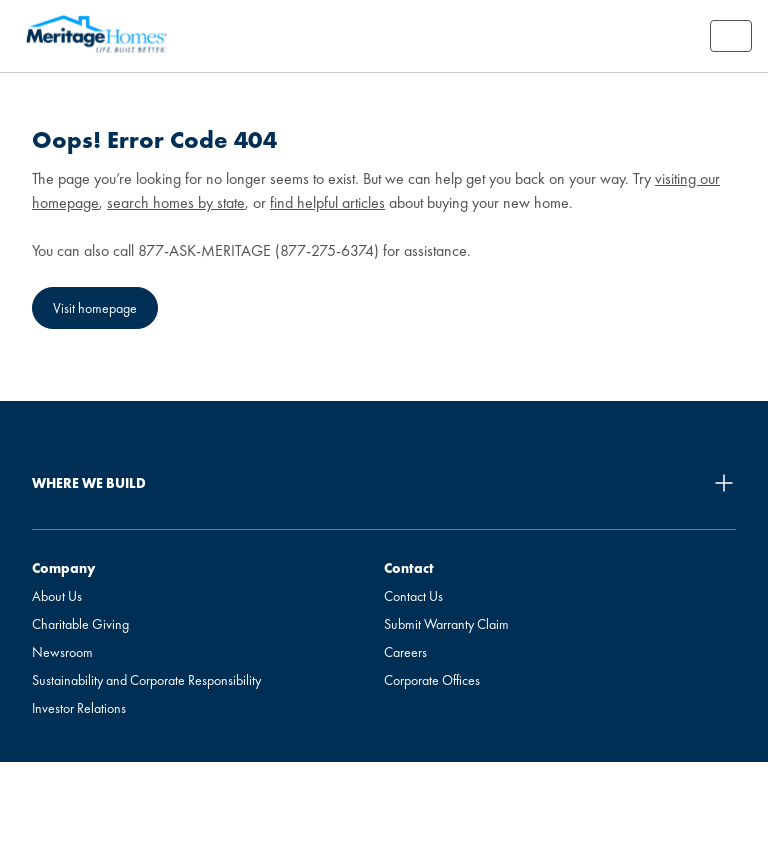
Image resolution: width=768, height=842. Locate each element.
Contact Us (413, 596)
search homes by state (176, 202)
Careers (405, 652)
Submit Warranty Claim (446, 624)
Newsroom (62, 652)
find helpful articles (327, 202)
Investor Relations (79, 708)
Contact (409, 568)
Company (63, 568)
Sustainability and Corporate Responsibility (146, 680)
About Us (57, 596)
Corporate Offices (432, 680)
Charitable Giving (80, 624)
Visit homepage (95, 308)
